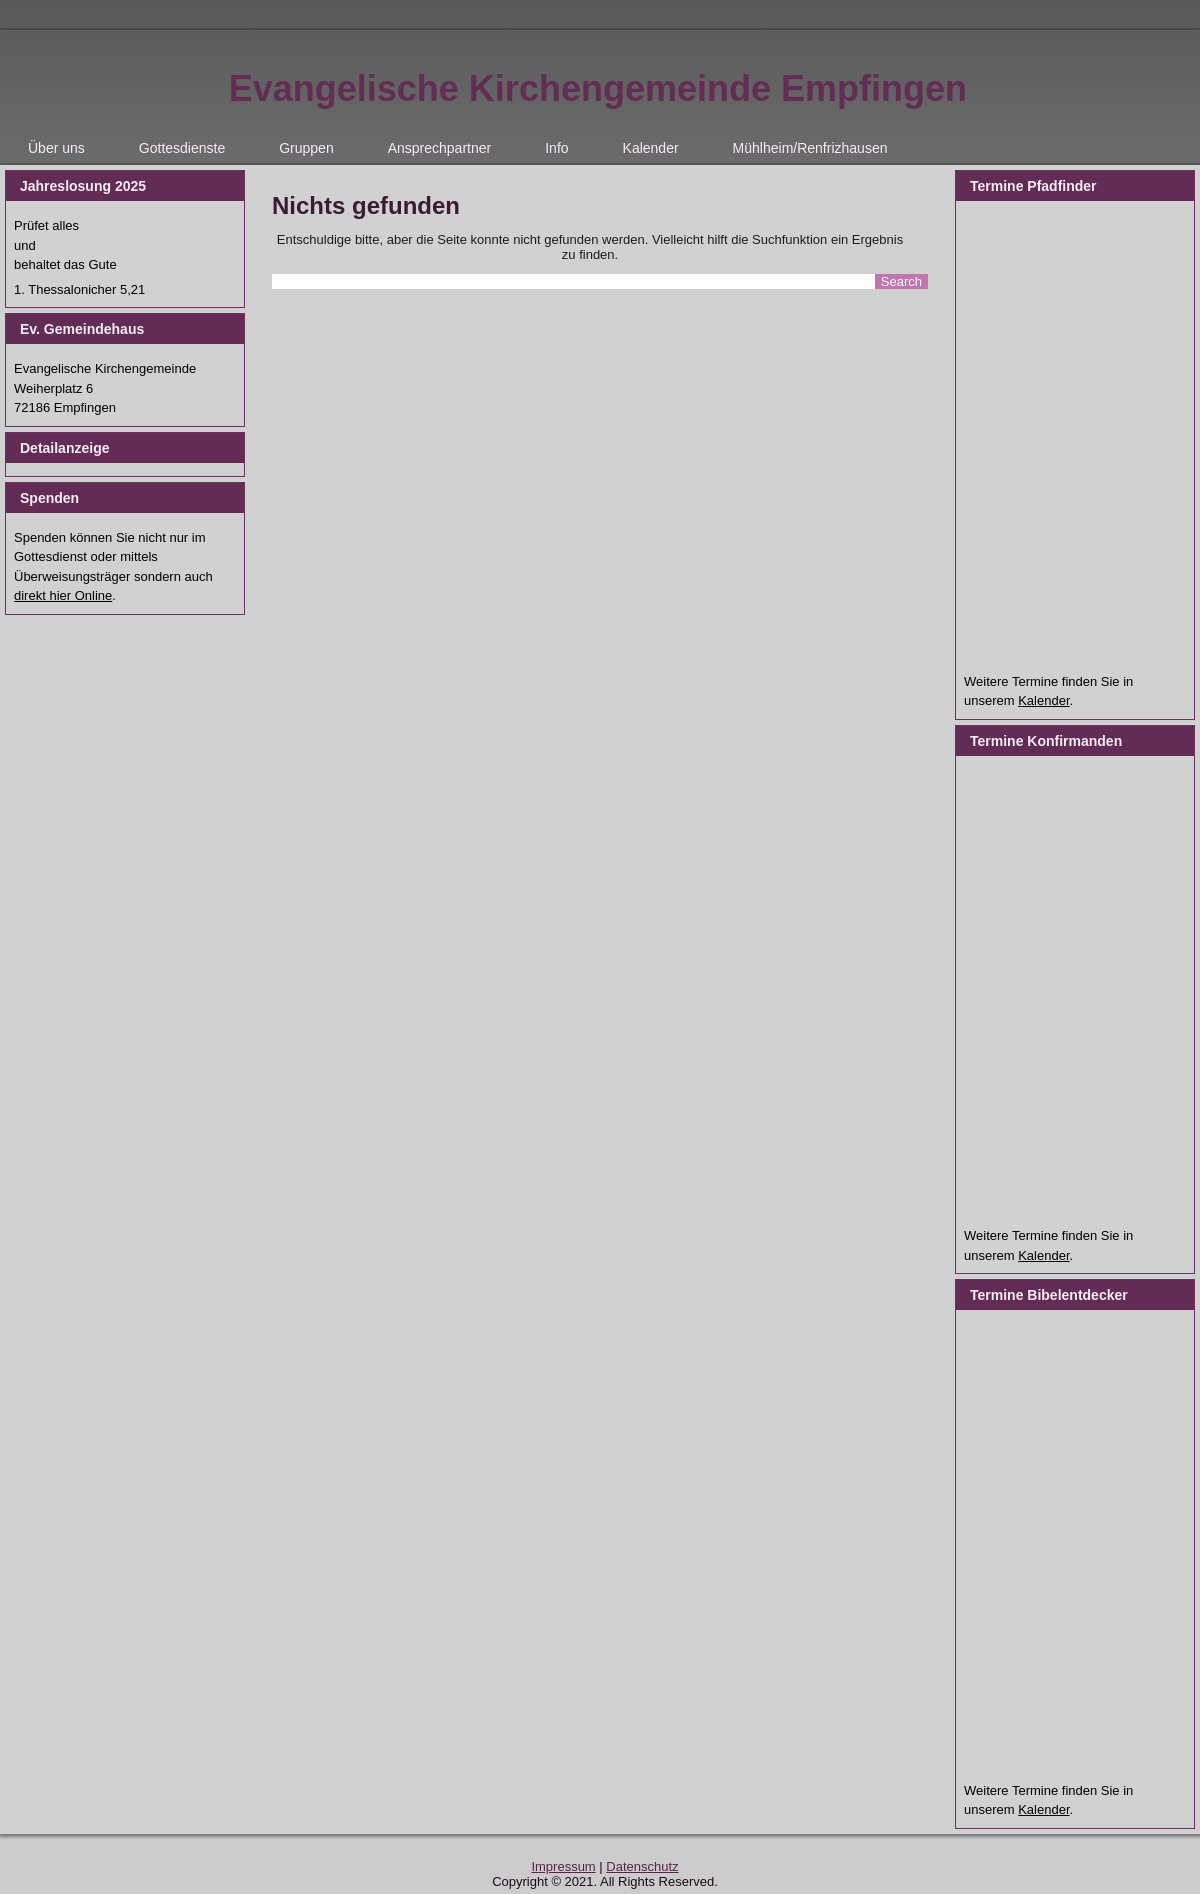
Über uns (56, 148)
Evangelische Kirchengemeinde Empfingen (598, 88)
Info (556, 148)
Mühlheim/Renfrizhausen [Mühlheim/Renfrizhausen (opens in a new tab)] (810, 148)
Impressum (563, 1866)
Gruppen (306, 148)
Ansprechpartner (440, 148)
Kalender (651, 148)
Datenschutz (642, 1866)
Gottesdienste (182, 148)
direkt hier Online (63, 595)
